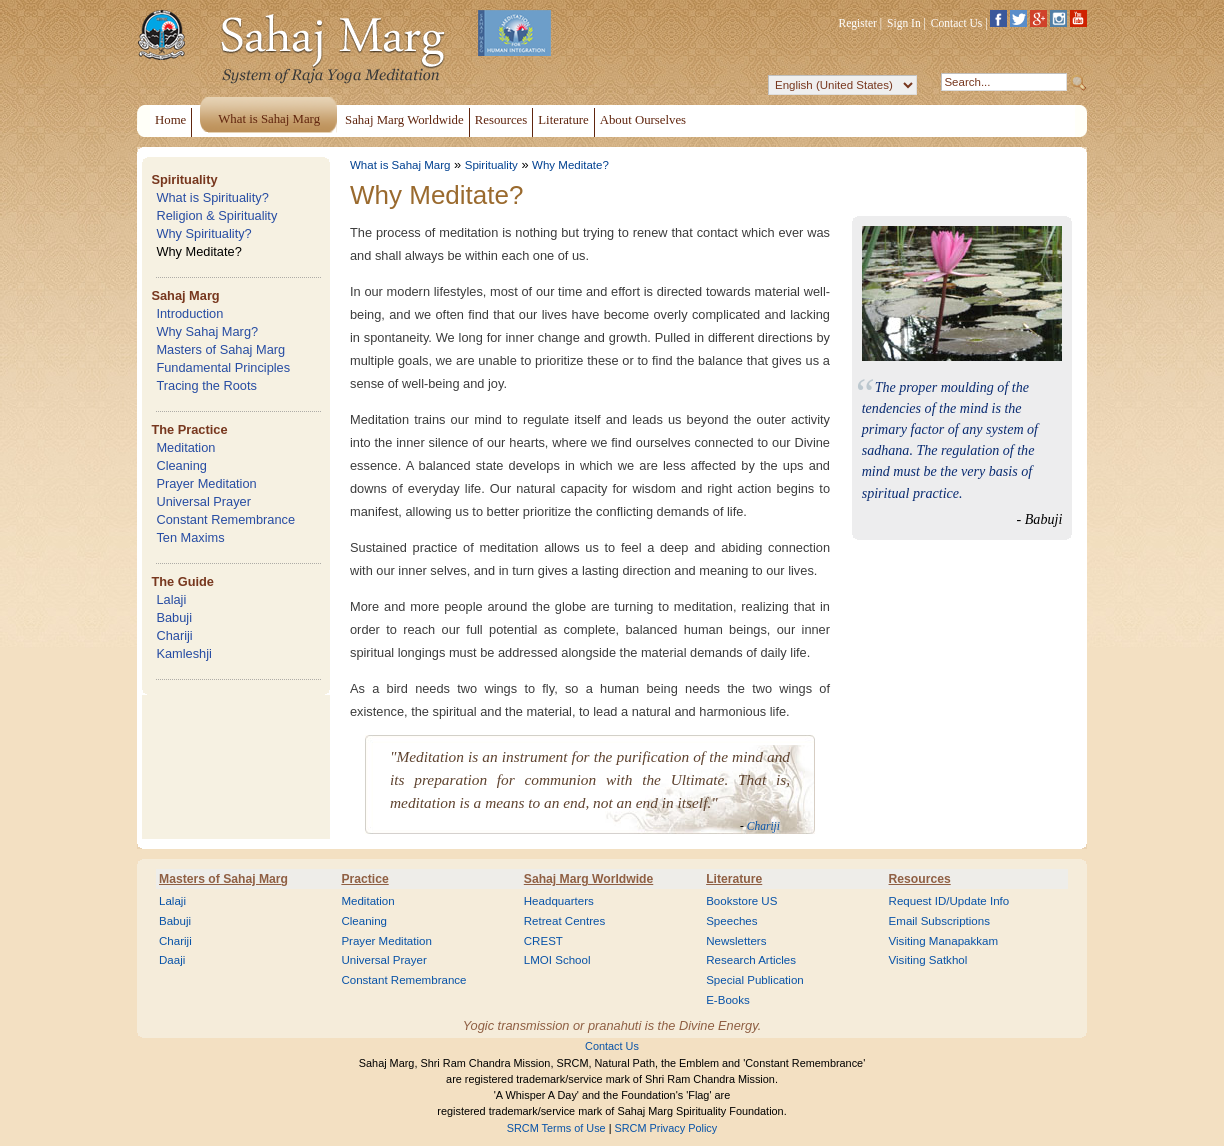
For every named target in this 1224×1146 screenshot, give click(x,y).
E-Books (728, 1000)
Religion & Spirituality (216, 215)
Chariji (174, 635)
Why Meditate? (198, 251)
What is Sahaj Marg (400, 165)
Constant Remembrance (225, 519)
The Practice (189, 429)
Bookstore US (741, 901)
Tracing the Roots (206, 385)
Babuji (174, 617)
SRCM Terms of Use (556, 1128)
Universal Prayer (203, 501)
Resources (920, 879)
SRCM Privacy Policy (666, 1128)
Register (858, 23)
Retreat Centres (565, 921)
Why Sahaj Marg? (207, 331)
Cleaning (181, 465)
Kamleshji (183, 653)
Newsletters (736, 941)
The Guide (182, 581)
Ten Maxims (190, 537)
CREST (543, 941)
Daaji (172, 960)
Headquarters (559, 901)
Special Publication (755, 980)
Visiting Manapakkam (944, 941)
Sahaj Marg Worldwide (588, 879)
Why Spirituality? (203, 233)
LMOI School (557, 960)
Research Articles (751, 960)
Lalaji (171, 599)
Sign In (904, 23)
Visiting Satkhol (928, 960)
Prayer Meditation (206, 483)
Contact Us (957, 23)
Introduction (189, 313)
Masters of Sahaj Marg (220, 349)
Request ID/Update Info (949, 901)
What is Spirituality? (212, 197)
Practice (364, 879)
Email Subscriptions (939, 921)
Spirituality (184, 179)
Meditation (185, 447)
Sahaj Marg (185, 295)
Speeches (731, 921)
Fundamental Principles (223, 367)
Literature (734, 879)
